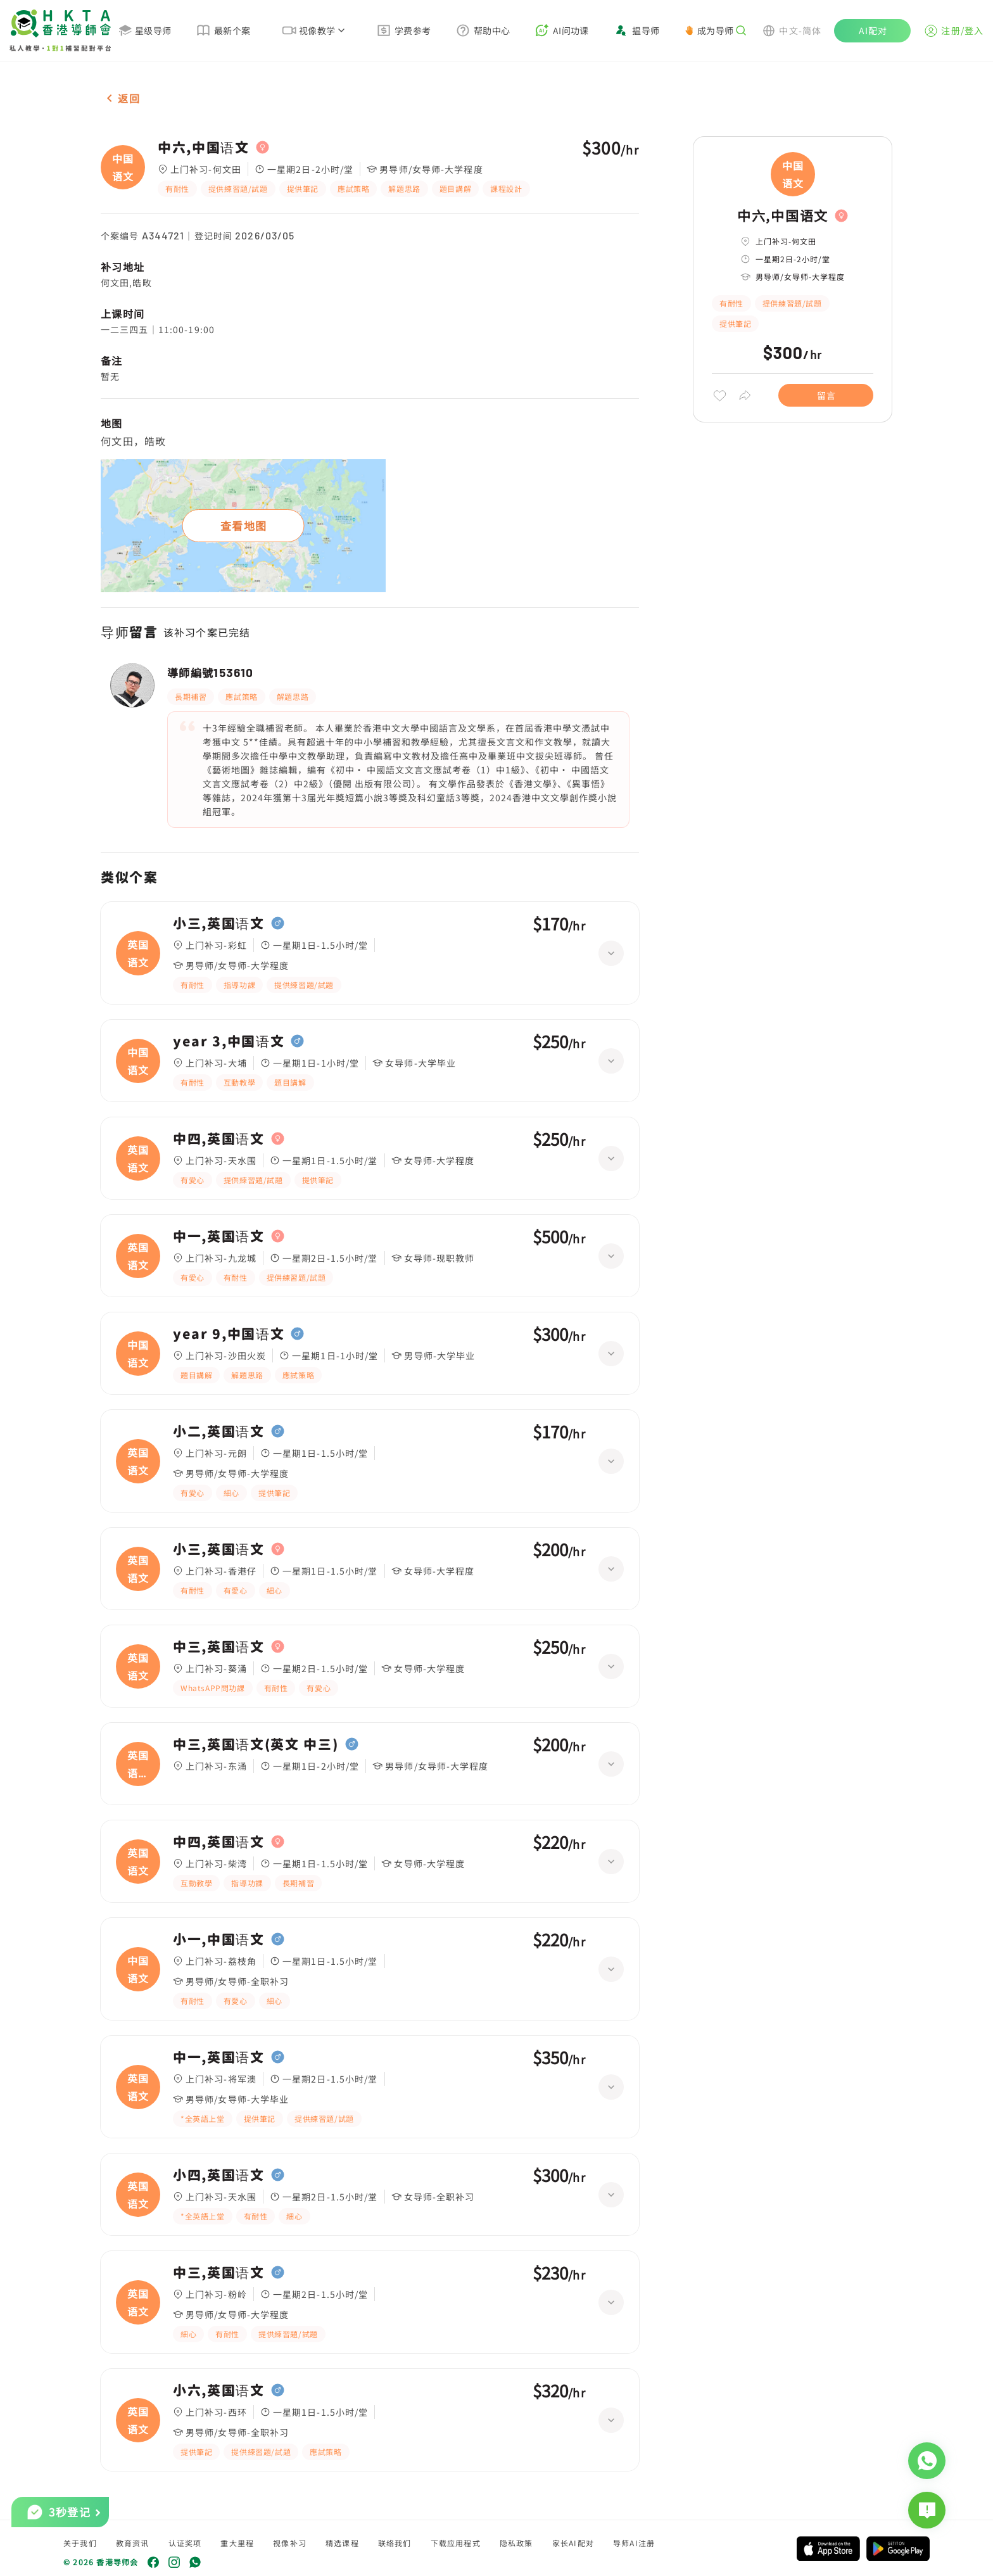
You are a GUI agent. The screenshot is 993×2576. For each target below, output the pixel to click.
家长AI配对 (573, 2542)
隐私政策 (516, 2542)
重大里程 (237, 2542)
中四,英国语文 (219, 1139)
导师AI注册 (634, 2542)
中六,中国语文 (204, 147)
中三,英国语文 (219, 1647)
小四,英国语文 (219, 2175)
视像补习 (290, 2542)
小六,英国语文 (219, 2390)
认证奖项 (185, 2542)
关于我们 (80, 2542)
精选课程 (342, 2542)
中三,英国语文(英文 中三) (256, 1744)
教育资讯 (132, 2542)
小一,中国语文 (219, 1939)
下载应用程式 (456, 2542)
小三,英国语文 (219, 923)
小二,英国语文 (219, 1431)
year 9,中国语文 (228, 1334)
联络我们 (395, 2542)
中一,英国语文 (219, 1236)
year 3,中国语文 (228, 1041)
